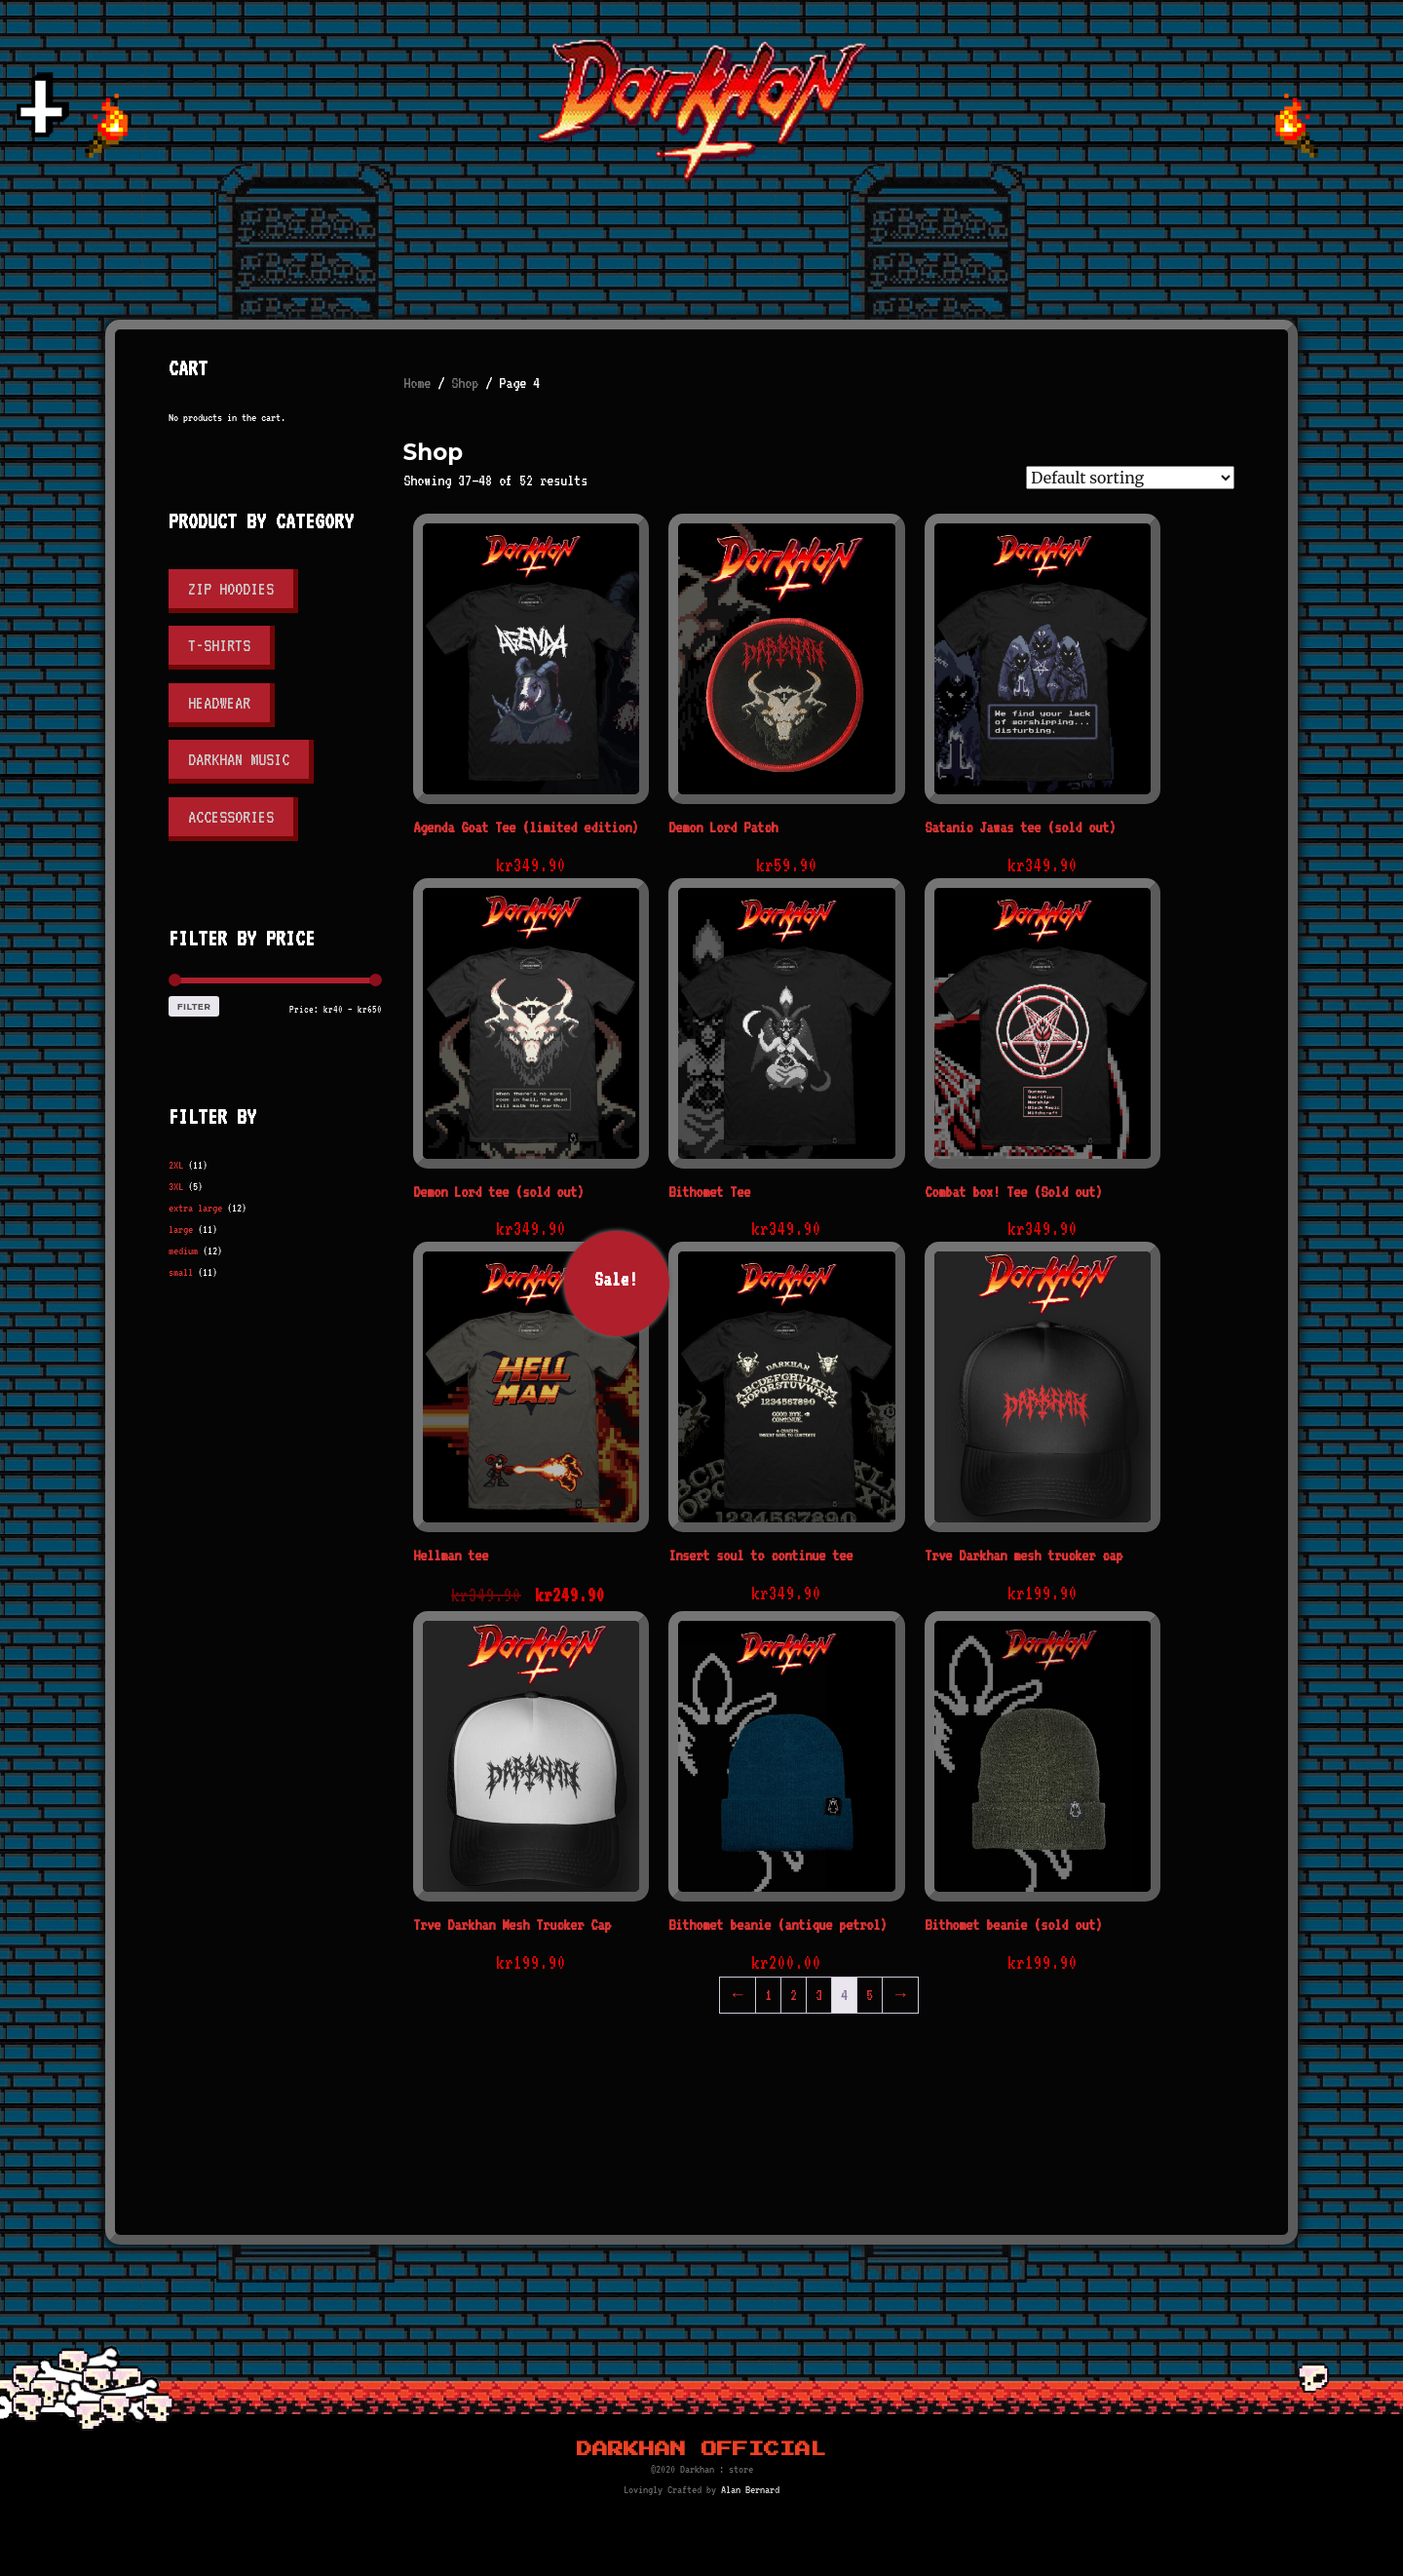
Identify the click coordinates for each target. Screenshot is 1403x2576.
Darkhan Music (238, 759)
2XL (176, 1165)
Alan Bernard (750, 2489)
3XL (176, 1186)
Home (417, 383)
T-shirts (219, 645)
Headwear (219, 702)
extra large (195, 1208)
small (181, 1272)
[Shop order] (1130, 477)
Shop (464, 383)
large (181, 1229)
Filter (194, 1006)
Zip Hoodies (231, 588)
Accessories (231, 817)
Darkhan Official (701, 2449)
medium (183, 1251)
